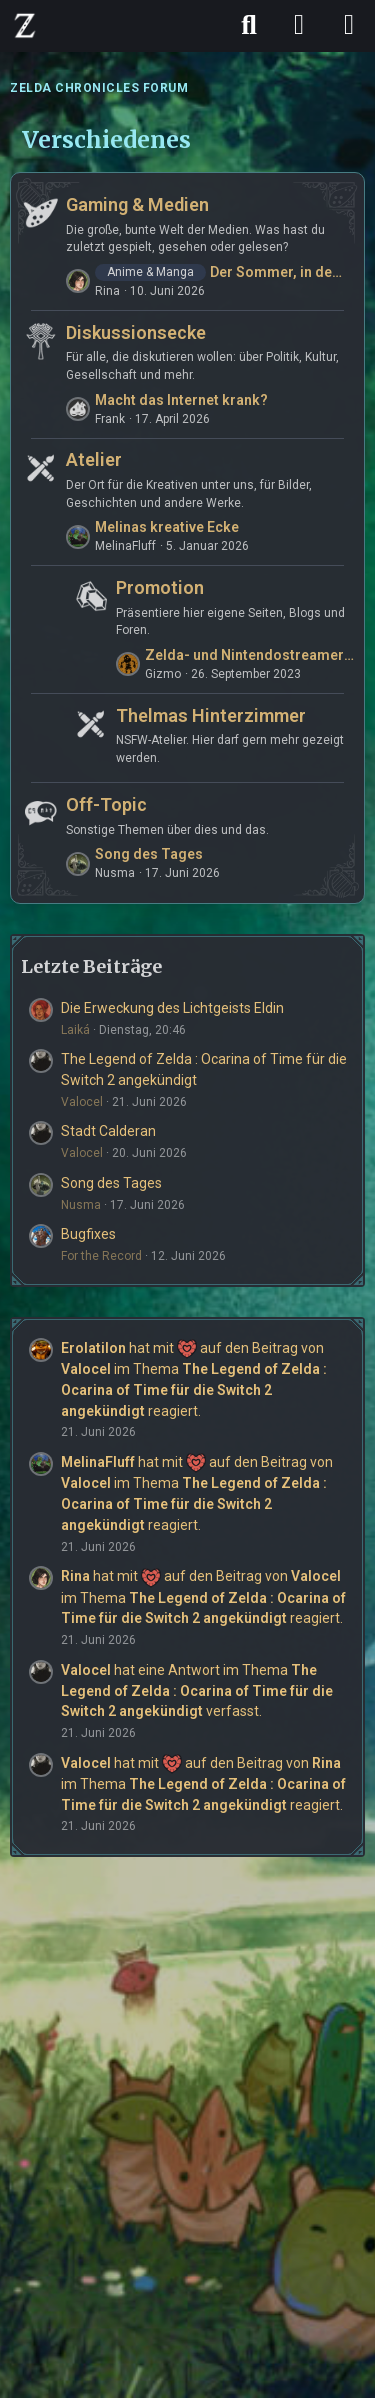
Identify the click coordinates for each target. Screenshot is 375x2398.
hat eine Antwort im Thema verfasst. (197, 1690)
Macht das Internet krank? (181, 400)
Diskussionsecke (136, 332)
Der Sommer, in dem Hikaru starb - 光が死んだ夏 (282, 272)
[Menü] (349, 25)
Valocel (82, 1102)
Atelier (94, 459)
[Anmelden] (299, 25)
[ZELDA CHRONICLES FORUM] (25, 25)
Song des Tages (149, 854)
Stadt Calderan (108, 1131)
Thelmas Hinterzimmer (211, 715)
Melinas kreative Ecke (167, 527)
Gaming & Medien (137, 204)
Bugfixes (88, 1234)
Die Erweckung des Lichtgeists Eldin (172, 1008)
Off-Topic (106, 804)
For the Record (101, 1256)
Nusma (81, 1205)
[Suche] (249, 25)
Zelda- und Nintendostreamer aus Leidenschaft (249, 655)
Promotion (160, 587)
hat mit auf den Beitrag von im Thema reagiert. (203, 1597)
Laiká (75, 1030)
